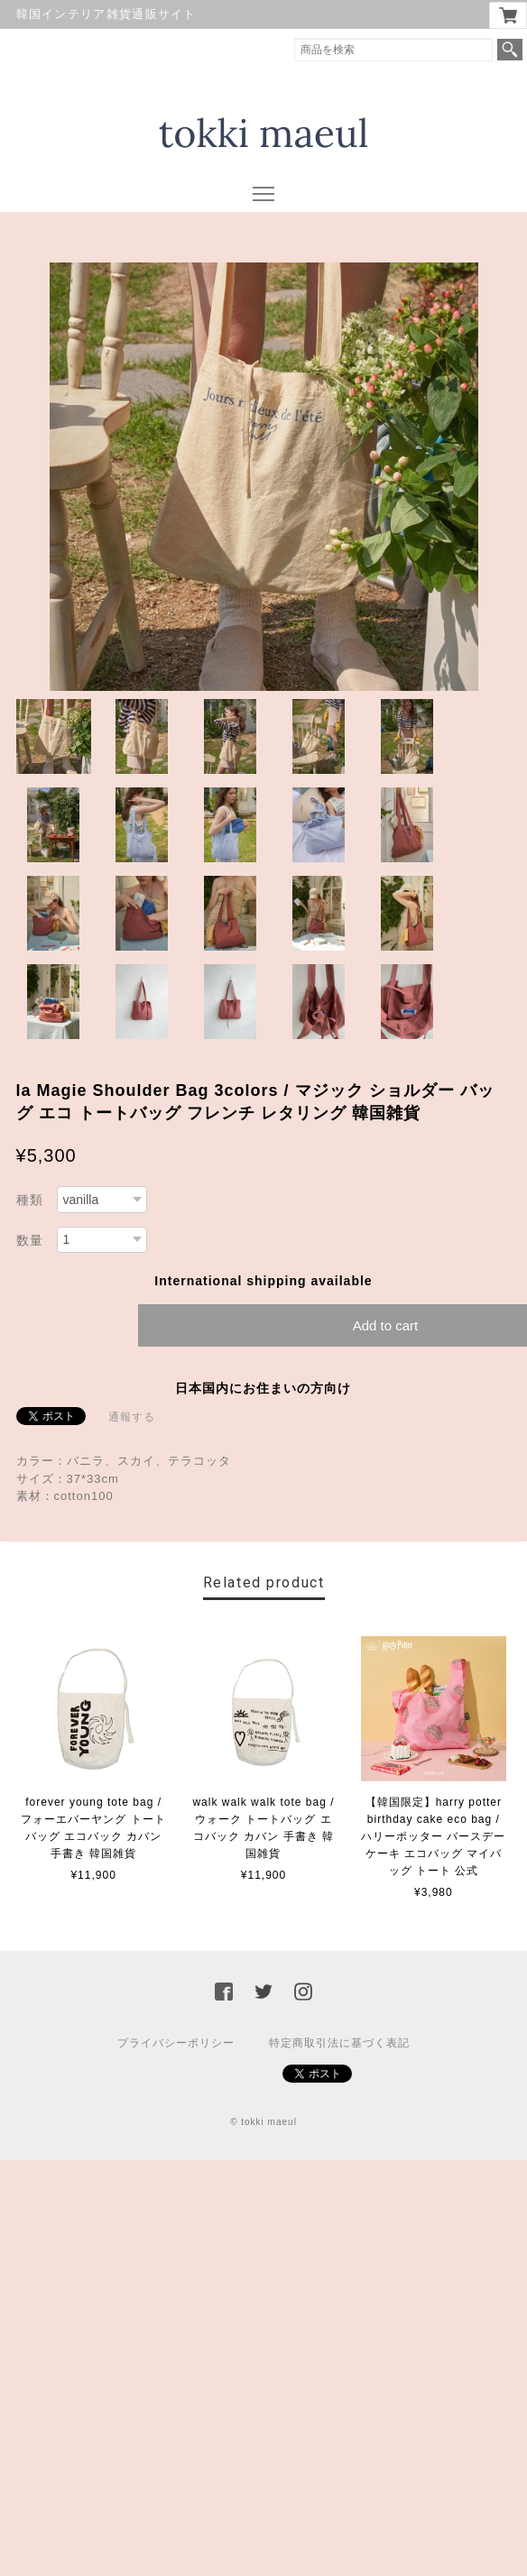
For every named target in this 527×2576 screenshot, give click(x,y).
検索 (509, 49)
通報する (131, 1417)
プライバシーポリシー (176, 2043)
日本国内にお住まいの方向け (263, 1388)
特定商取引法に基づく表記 (339, 2043)
